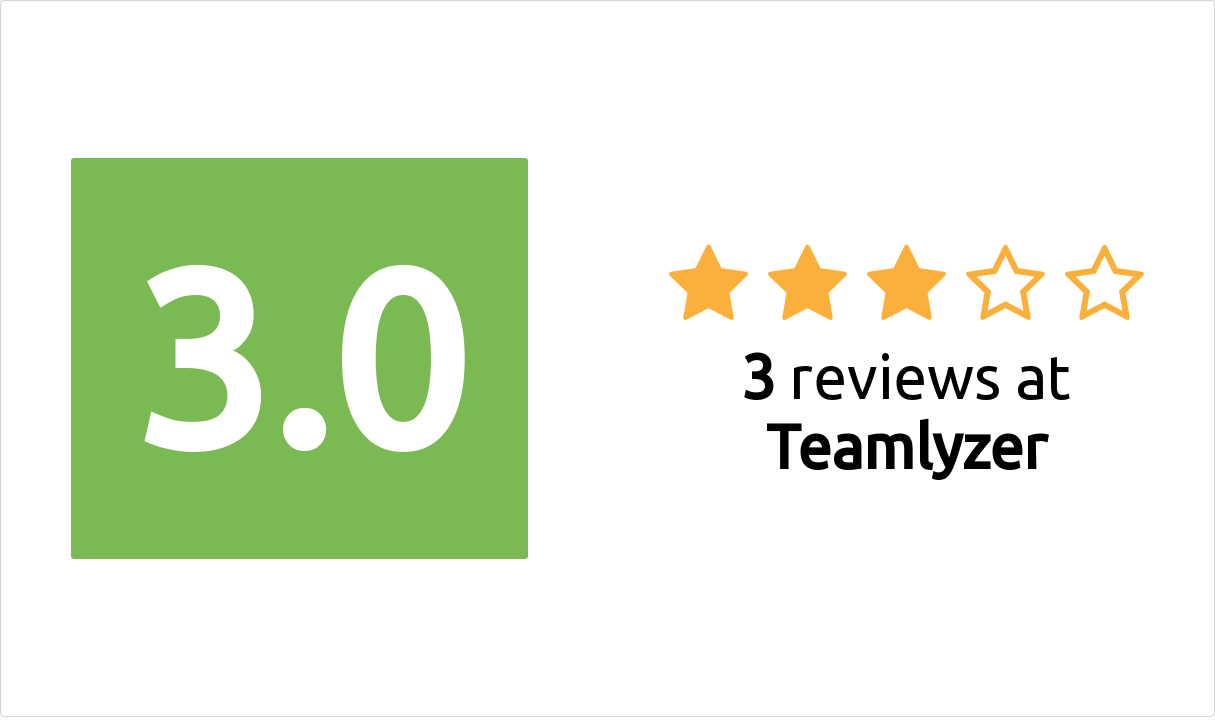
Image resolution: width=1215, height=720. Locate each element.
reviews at (906, 411)
